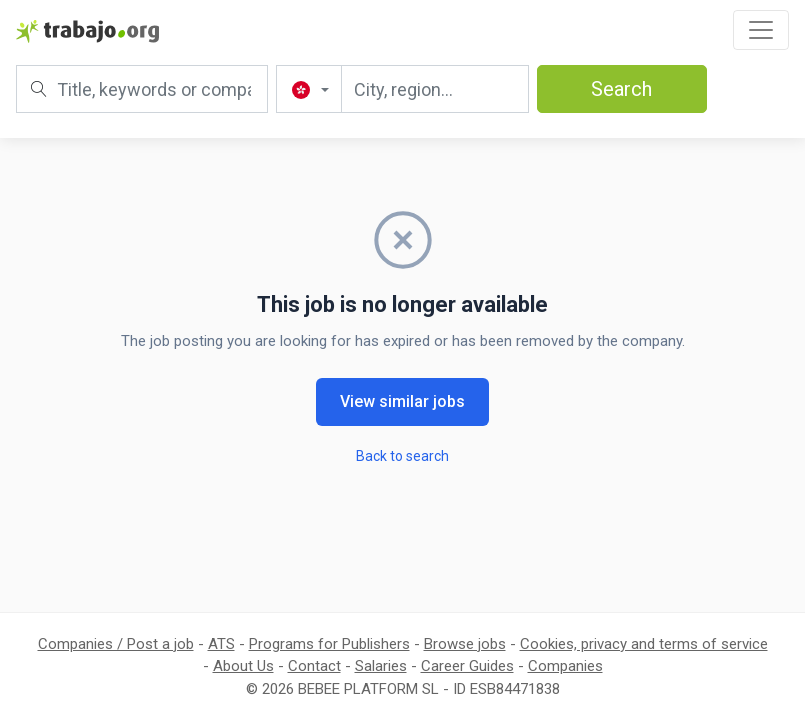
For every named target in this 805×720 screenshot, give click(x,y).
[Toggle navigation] (761, 30)
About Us (243, 666)
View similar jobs (402, 401)
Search (621, 89)
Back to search (402, 456)
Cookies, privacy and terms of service (644, 644)
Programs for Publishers (329, 644)
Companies (565, 666)
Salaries (381, 666)
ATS (221, 644)
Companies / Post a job (116, 644)
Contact (314, 666)
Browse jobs (465, 644)
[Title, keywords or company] (142, 89)
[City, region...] (434, 89)
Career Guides (467, 666)
